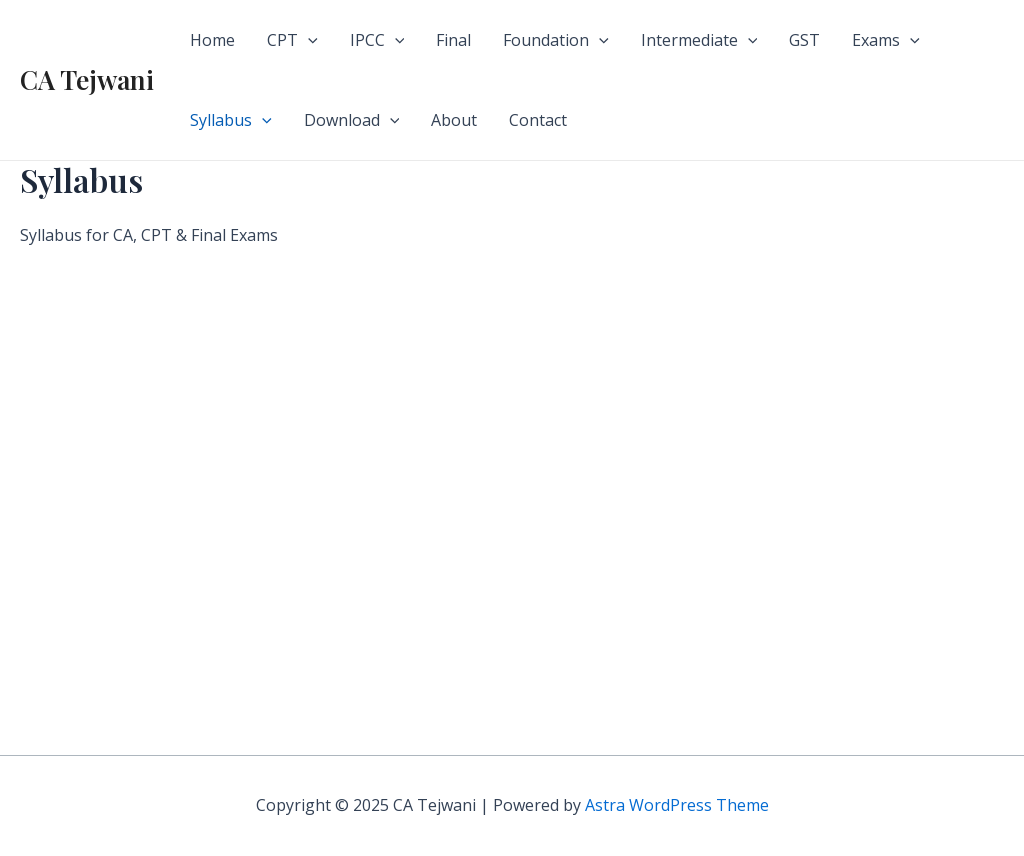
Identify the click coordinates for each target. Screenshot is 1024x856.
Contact (538, 120)
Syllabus (231, 120)
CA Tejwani (87, 79)
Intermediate (699, 40)
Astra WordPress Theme (677, 805)
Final (453, 40)
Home (212, 40)
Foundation (556, 40)
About (454, 120)
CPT (292, 40)
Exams (886, 40)
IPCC (377, 40)
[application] (308, 40)
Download (352, 120)
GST (804, 40)
